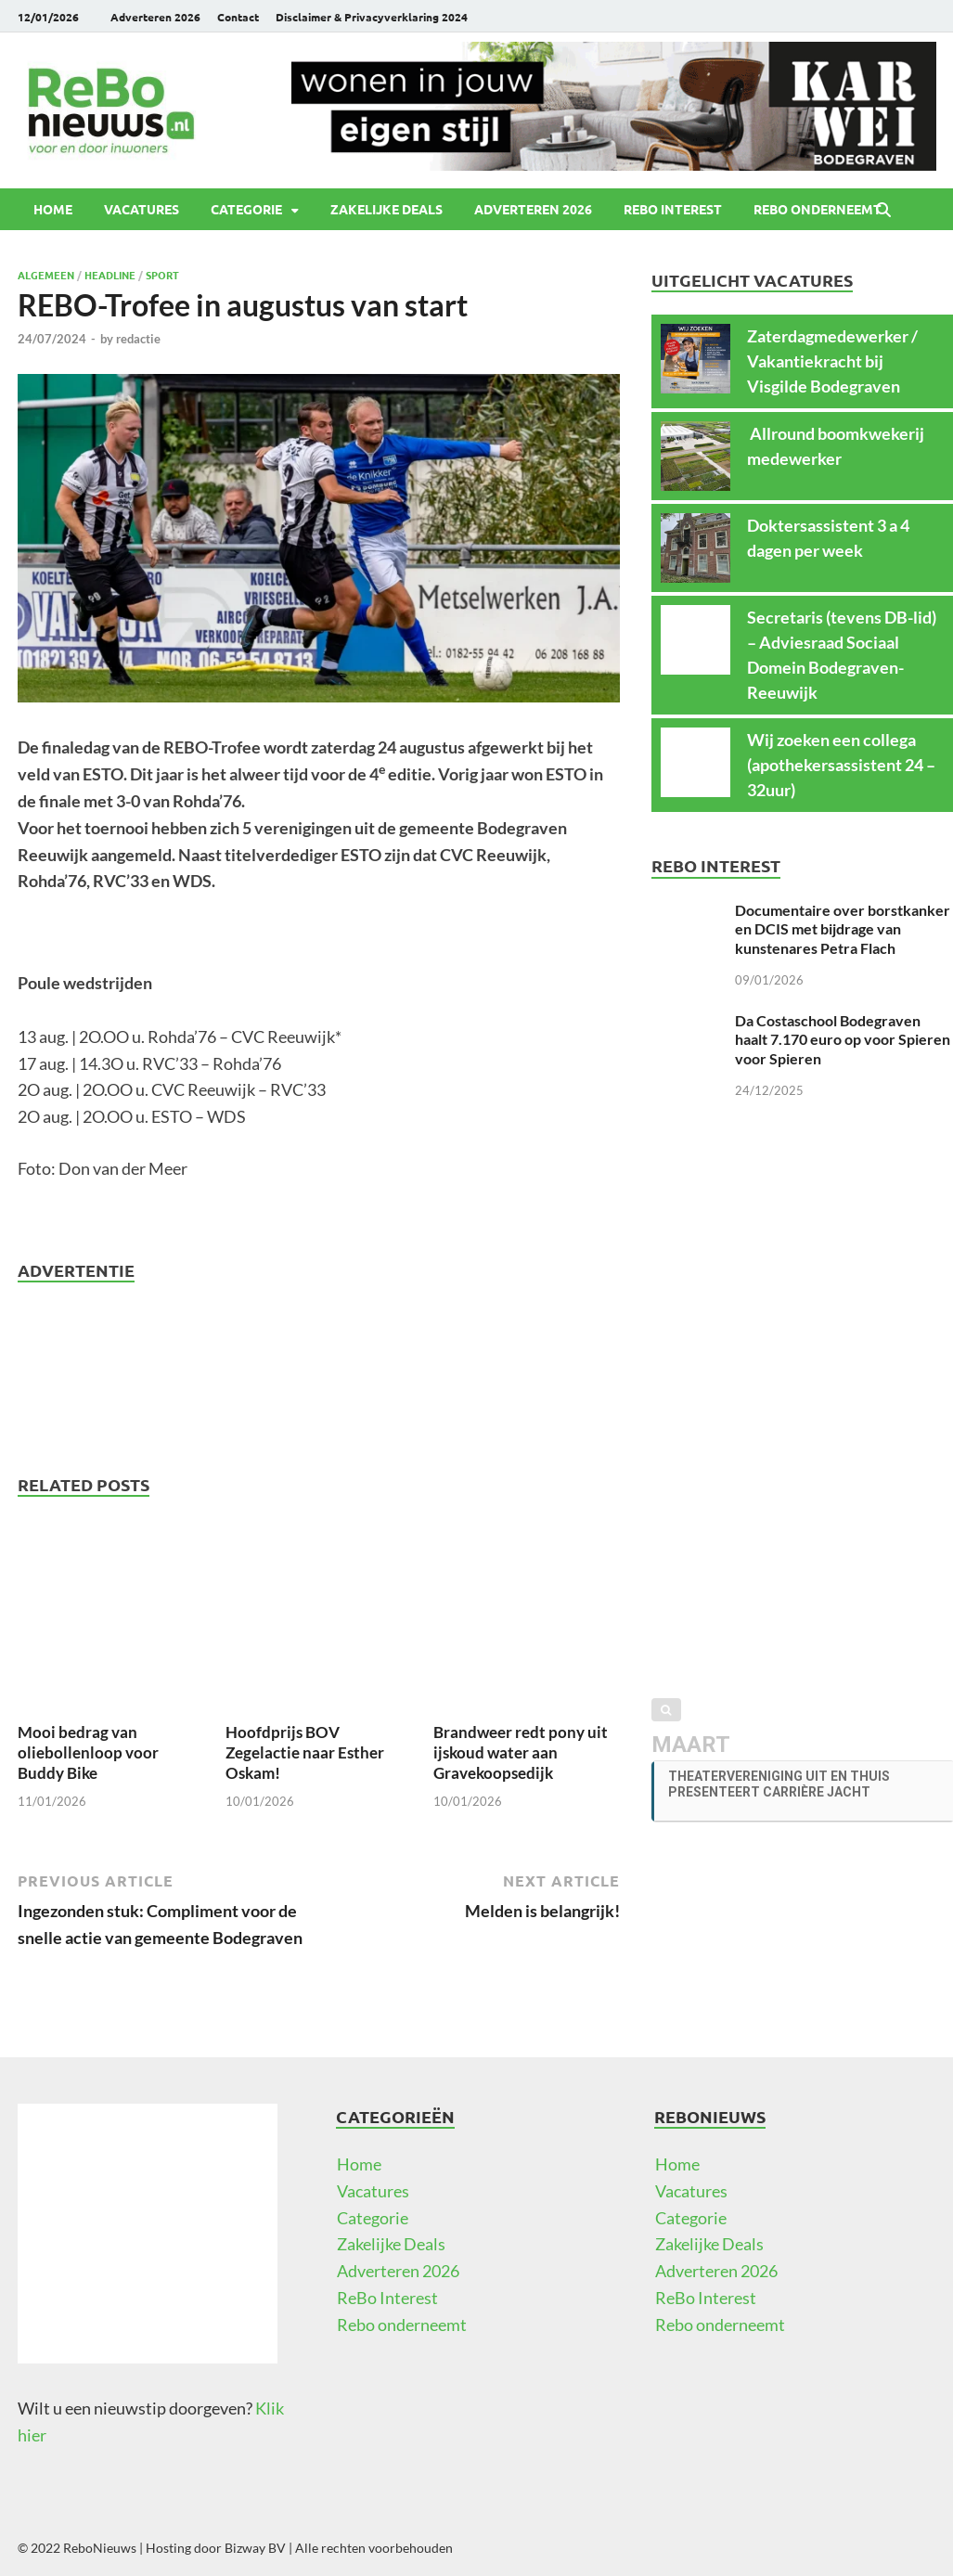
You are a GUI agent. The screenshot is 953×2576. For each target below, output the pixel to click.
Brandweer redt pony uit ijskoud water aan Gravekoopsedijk (520, 1752)
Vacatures (141, 208)
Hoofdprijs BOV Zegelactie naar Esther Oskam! (304, 1752)
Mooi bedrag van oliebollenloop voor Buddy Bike (88, 1752)
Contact (238, 16)
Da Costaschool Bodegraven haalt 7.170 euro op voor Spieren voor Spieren (842, 1039)
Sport (162, 274)
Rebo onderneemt (817, 208)
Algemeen (46, 274)
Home (52, 208)
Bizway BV (255, 2548)
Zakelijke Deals (386, 208)
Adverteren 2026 (155, 16)
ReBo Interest (673, 208)
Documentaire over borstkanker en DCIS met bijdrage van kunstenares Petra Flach (842, 929)
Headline (109, 274)
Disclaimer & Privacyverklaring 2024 (372, 16)
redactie (138, 338)
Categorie (246, 208)
